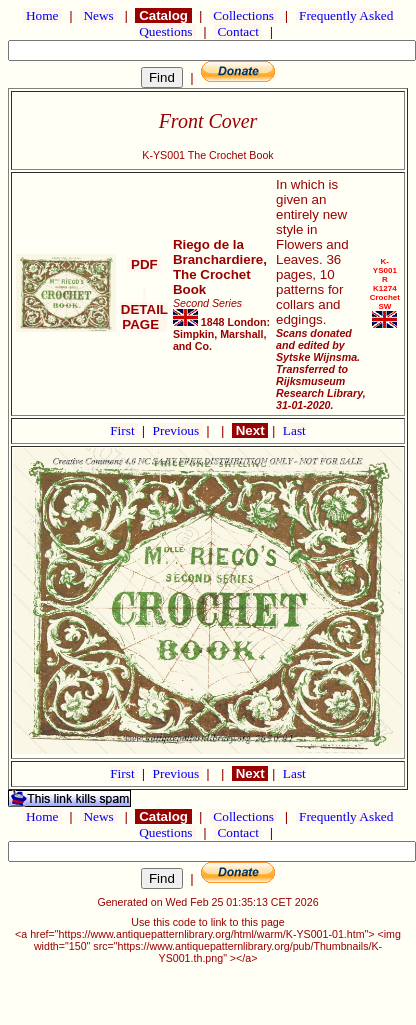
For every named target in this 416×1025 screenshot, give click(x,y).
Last (294, 430)
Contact (238, 31)
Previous (178, 430)
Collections (243, 15)
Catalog (163, 15)
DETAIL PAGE (144, 309)
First (124, 430)
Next (250, 430)
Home (42, 15)
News (98, 15)
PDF (144, 264)
